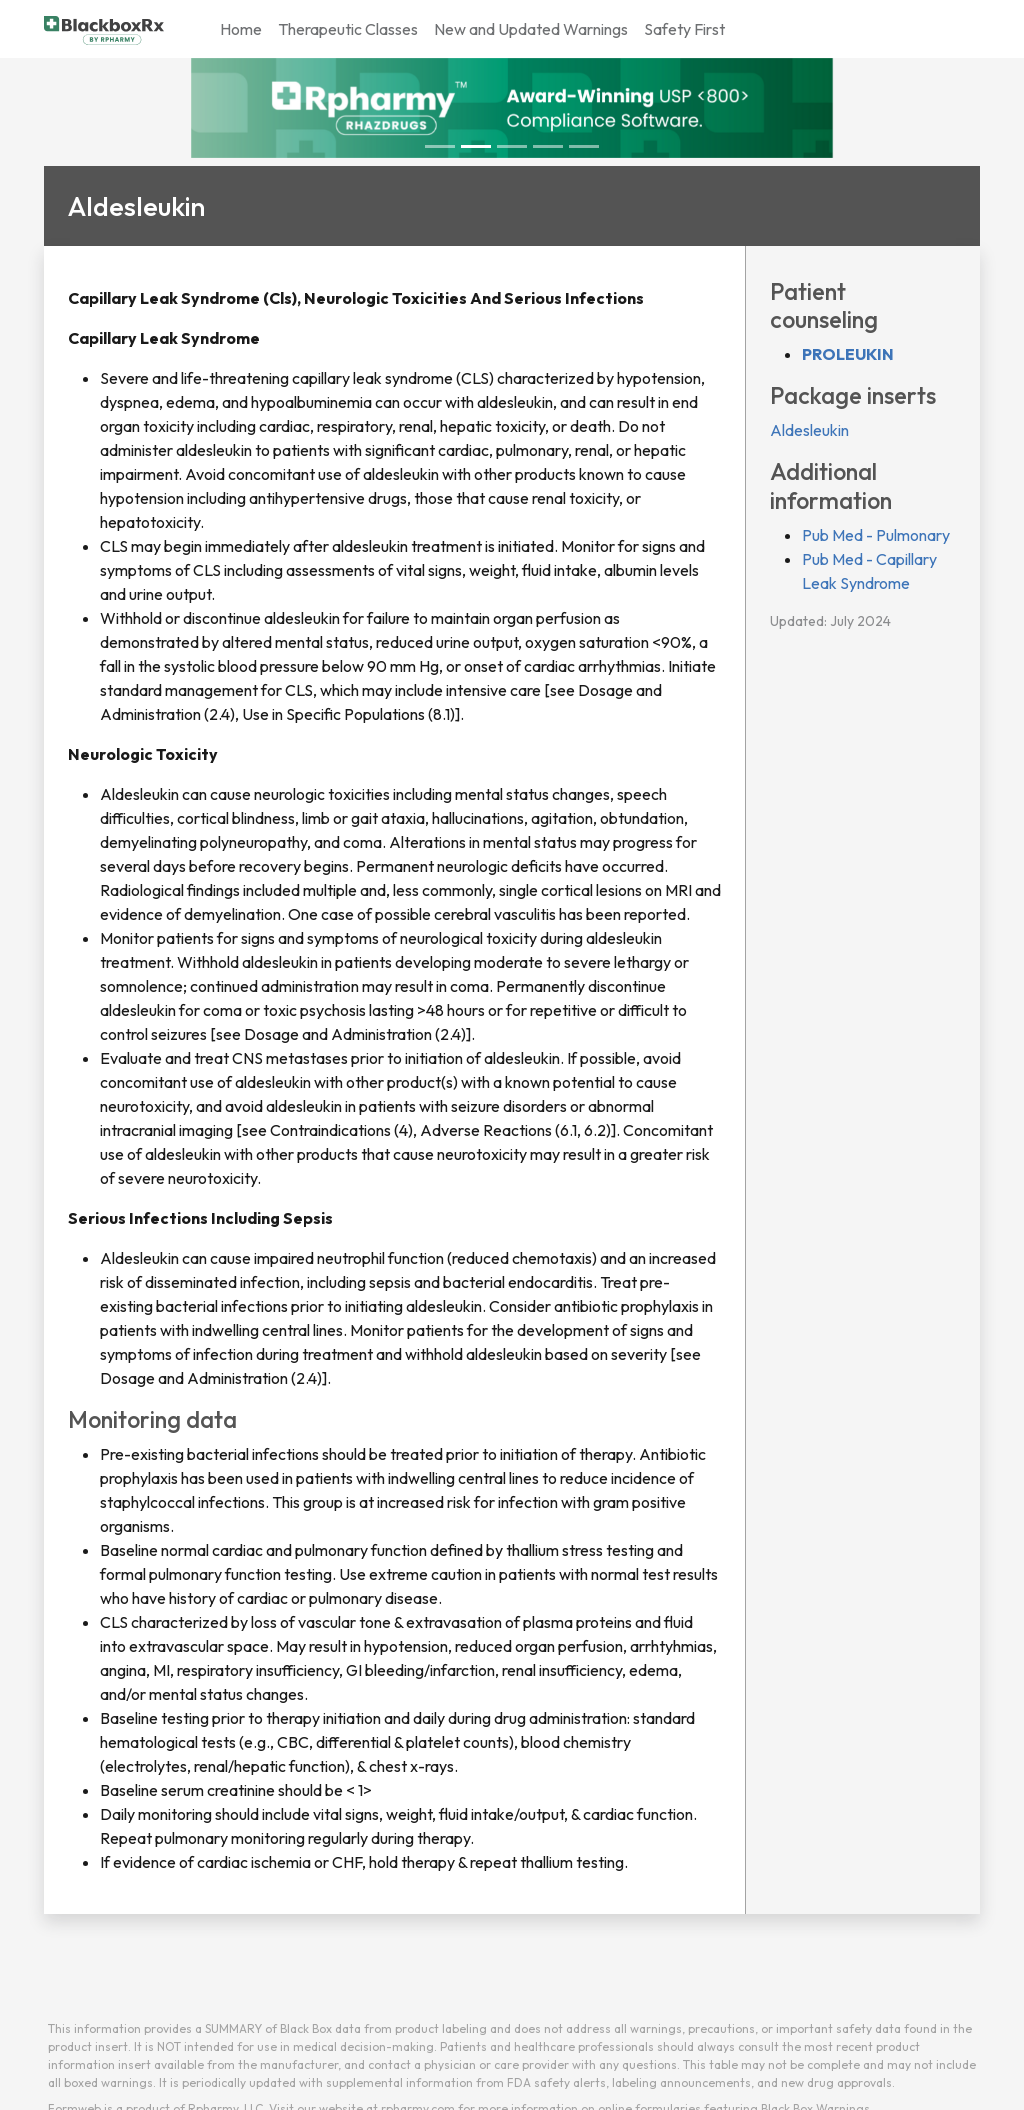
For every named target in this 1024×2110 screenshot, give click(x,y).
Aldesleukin (809, 430)
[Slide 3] (548, 146)
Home (241, 29)
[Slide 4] (584, 146)
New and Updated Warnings (531, 29)
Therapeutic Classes (348, 29)
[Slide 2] (512, 146)
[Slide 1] (476, 146)
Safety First (684, 29)
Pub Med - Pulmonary (876, 535)
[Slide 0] (440, 146)
